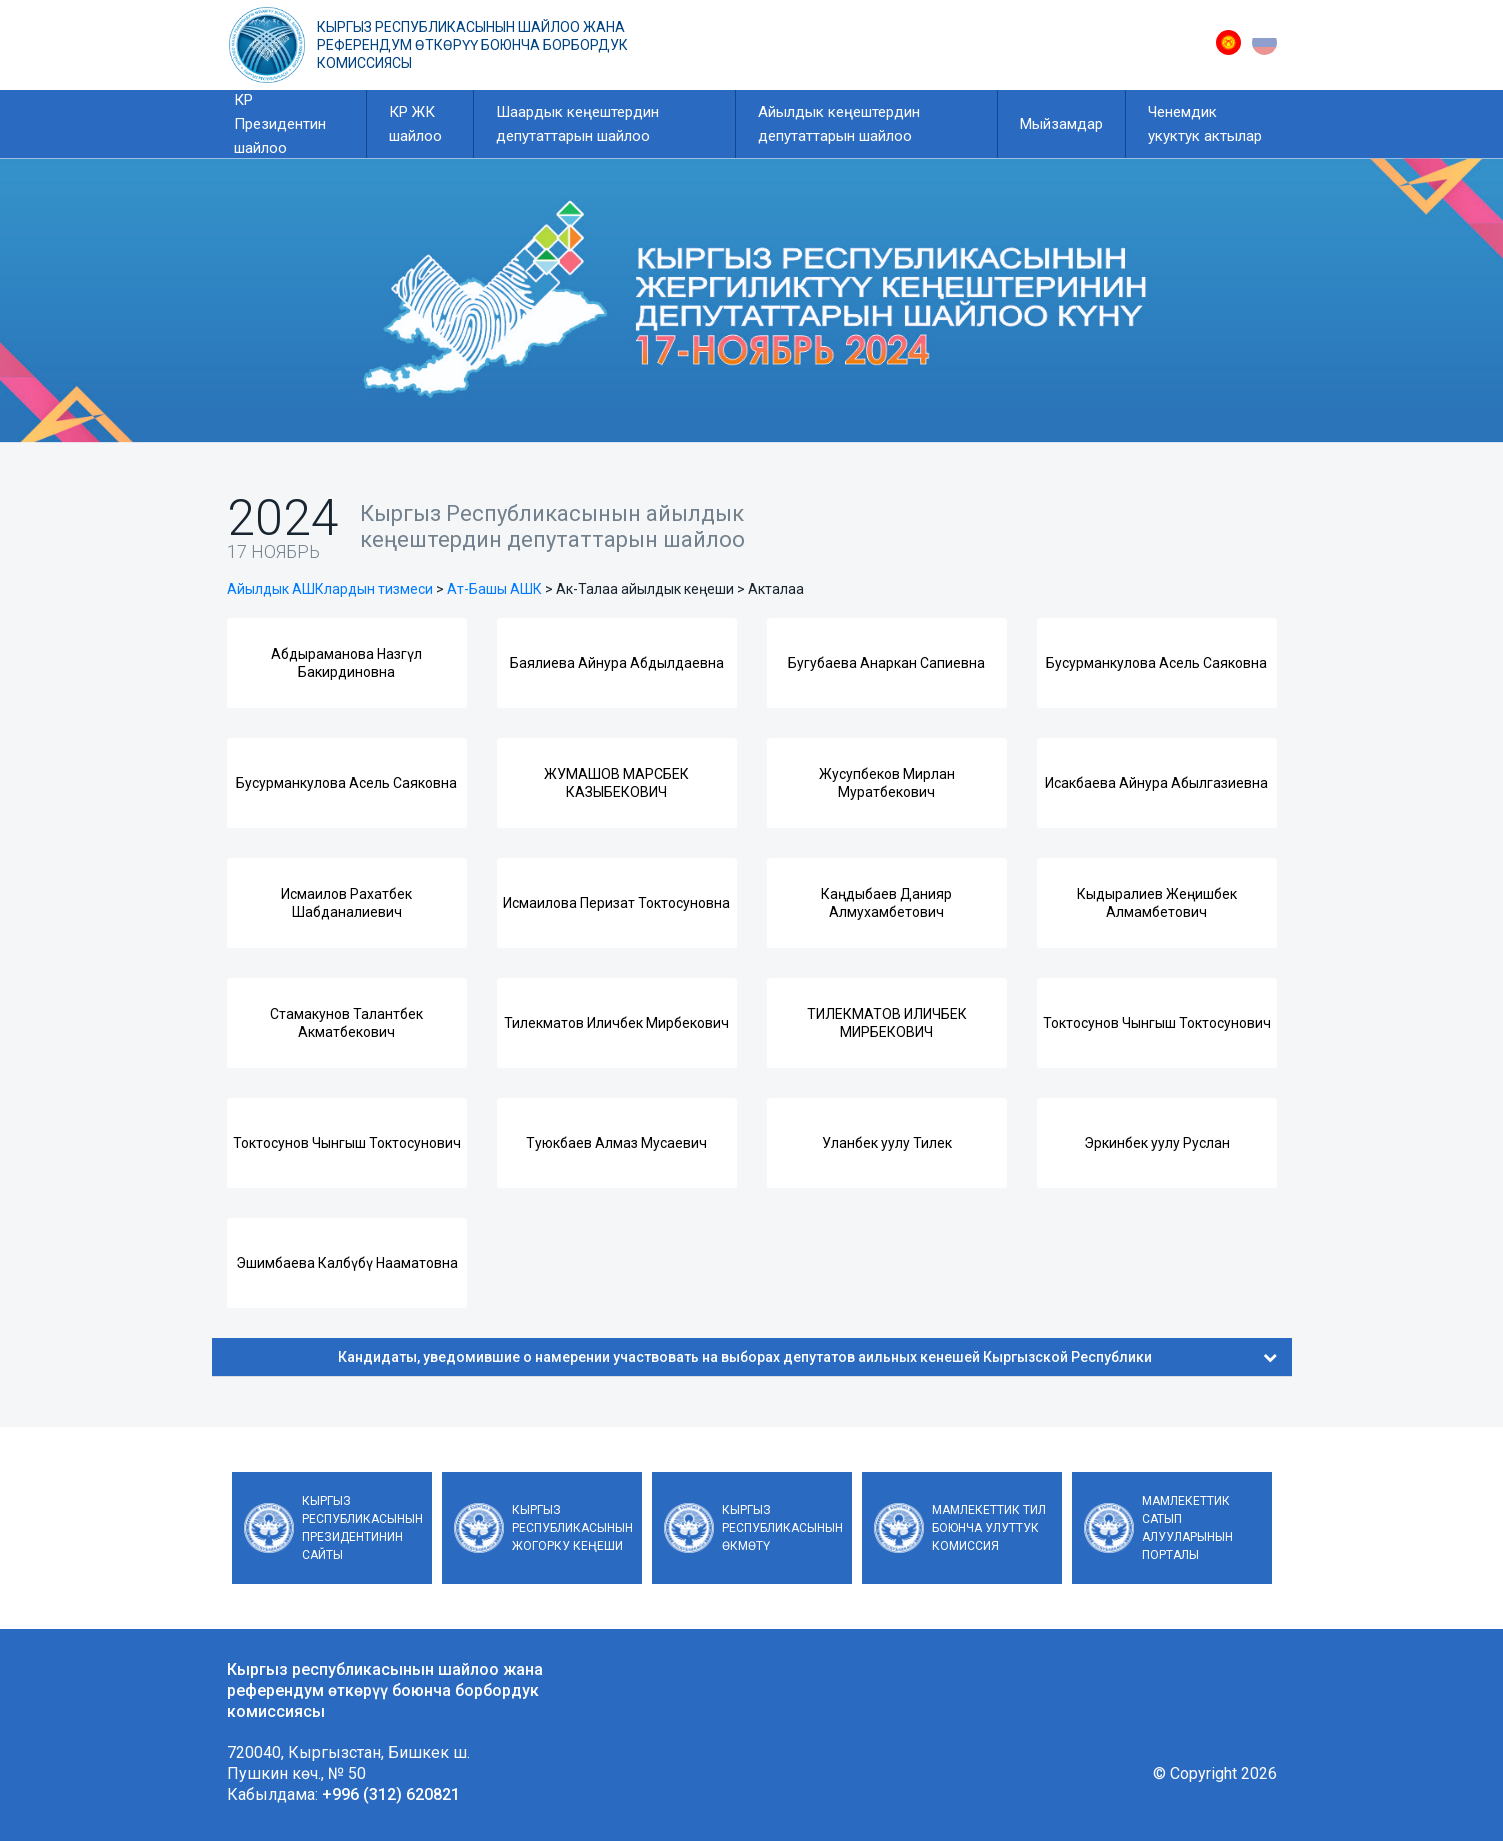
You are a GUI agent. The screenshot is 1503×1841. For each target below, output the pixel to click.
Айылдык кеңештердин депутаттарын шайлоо (839, 124)
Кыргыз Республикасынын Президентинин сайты (362, 1528)
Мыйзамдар (1061, 124)
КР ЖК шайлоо (415, 124)
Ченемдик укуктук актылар (1205, 124)
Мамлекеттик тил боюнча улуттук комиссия (989, 1528)
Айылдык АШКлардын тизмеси (330, 589)
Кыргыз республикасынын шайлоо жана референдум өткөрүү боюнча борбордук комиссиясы (472, 45)
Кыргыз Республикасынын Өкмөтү (782, 1528)
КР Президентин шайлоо (280, 124)
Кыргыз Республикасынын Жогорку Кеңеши (572, 1528)
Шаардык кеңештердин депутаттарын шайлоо (577, 124)
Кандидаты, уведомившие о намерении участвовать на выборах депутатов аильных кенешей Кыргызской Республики (807, 1357)
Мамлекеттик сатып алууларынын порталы (1187, 1528)
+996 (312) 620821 (391, 1794)
